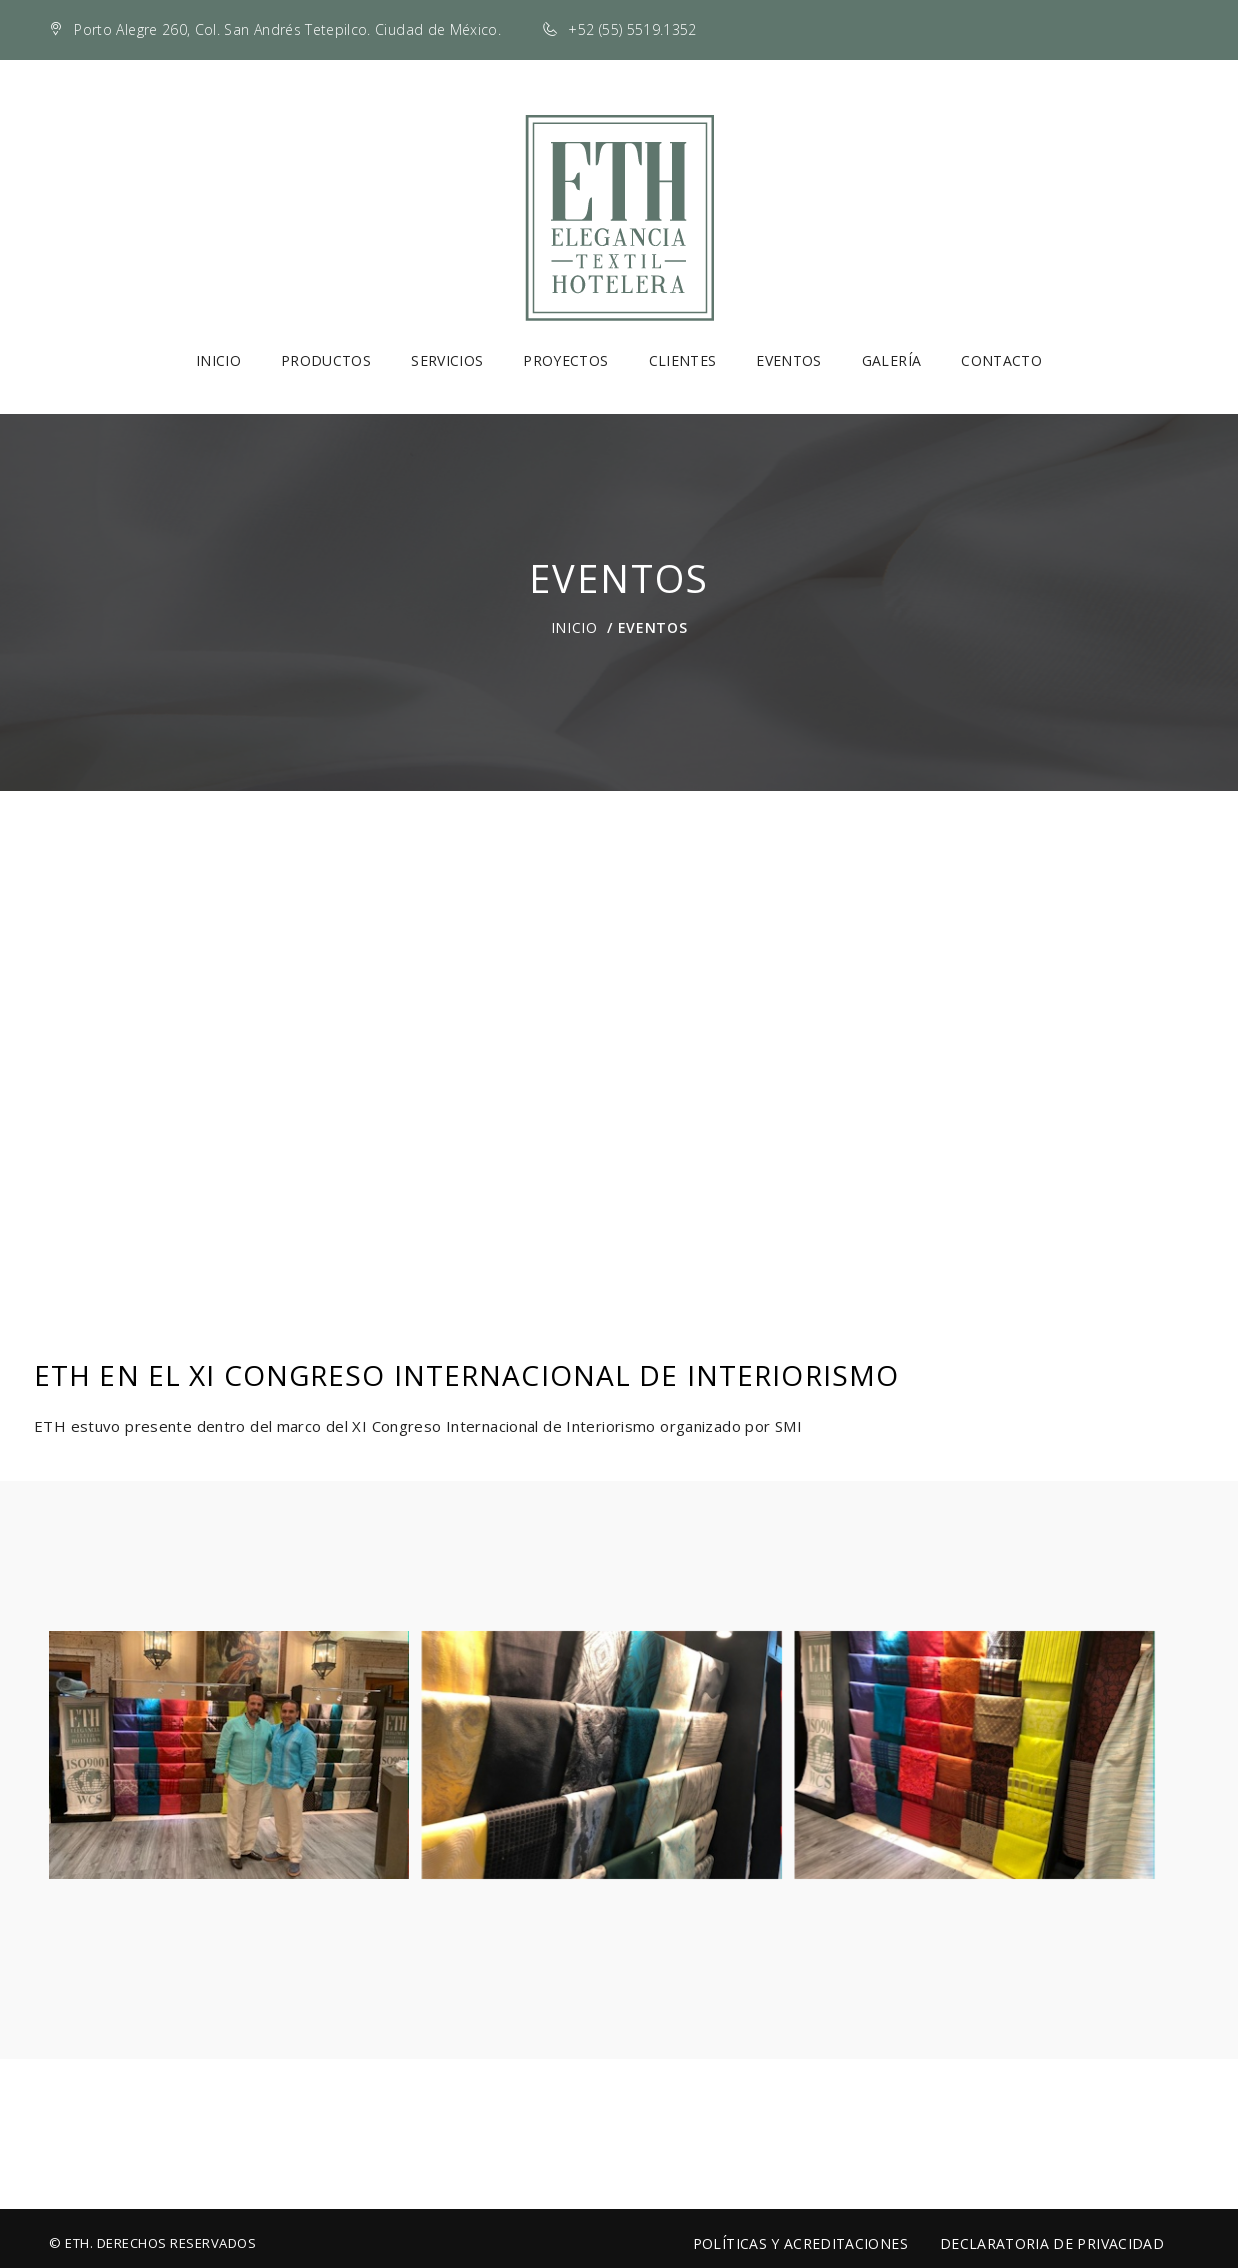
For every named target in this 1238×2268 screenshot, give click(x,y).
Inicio (218, 360)
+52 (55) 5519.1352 (632, 29)
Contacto (1001, 360)
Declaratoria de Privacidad (1052, 2243)
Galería (891, 360)
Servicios (447, 360)
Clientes (683, 360)
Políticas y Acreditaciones (800, 2243)
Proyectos (565, 360)
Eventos (788, 360)
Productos (326, 360)
